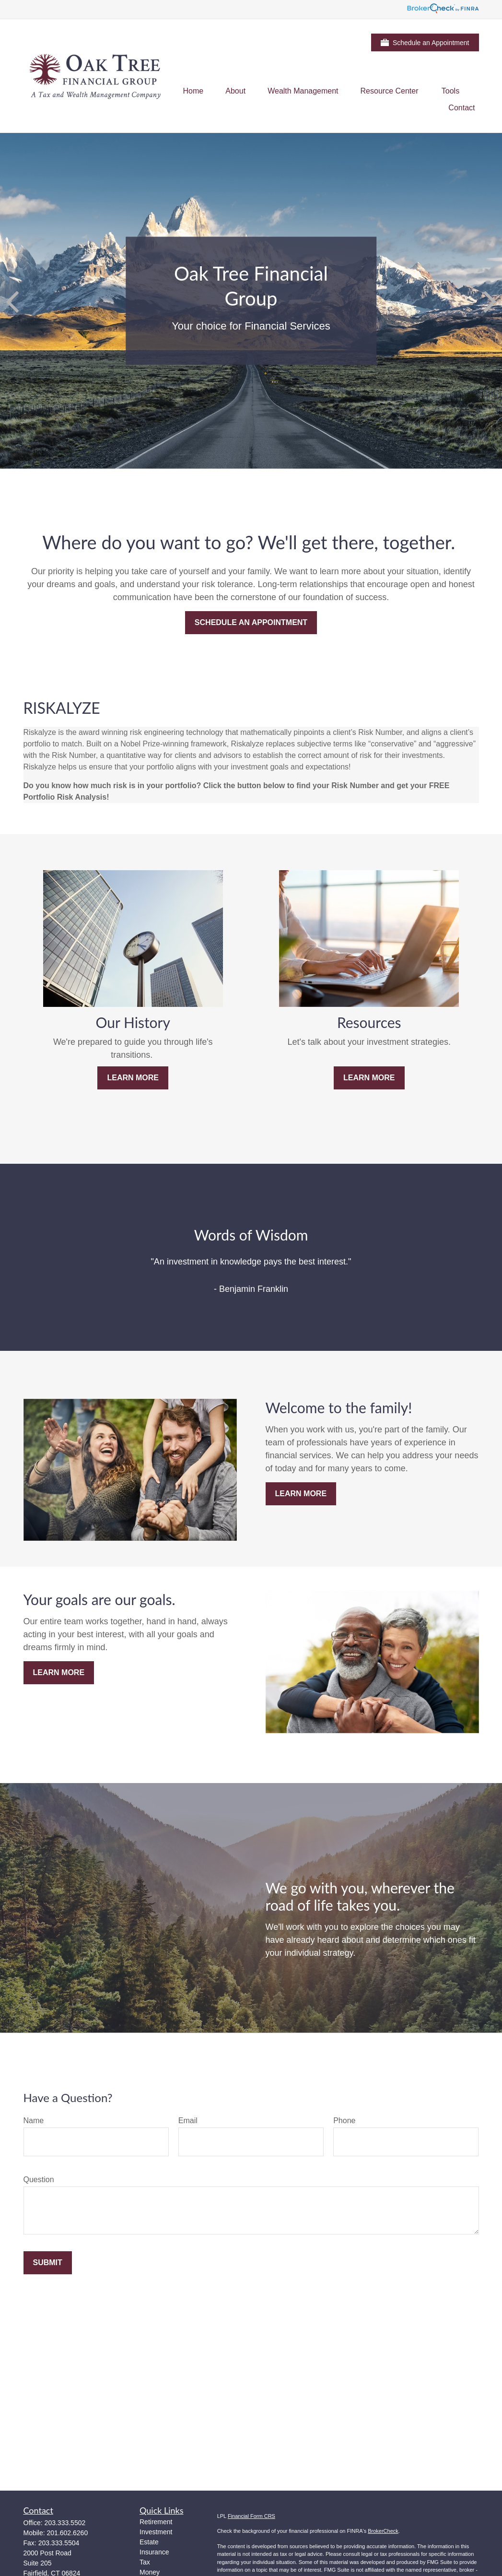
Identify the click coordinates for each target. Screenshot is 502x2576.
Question (38, 2179)
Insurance (154, 2552)
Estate (149, 2542)
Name (33, 2120)
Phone (344, 2120)
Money (150, 2572)
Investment (156, 2532)
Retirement (156, 2522)
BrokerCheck (383, 2531)
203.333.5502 (65, 2523)
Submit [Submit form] (47, 2262)
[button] (193, 91)
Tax (145, 2562)
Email (188, 2120)
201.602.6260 (67, 2533)
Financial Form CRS (251, 2516)
